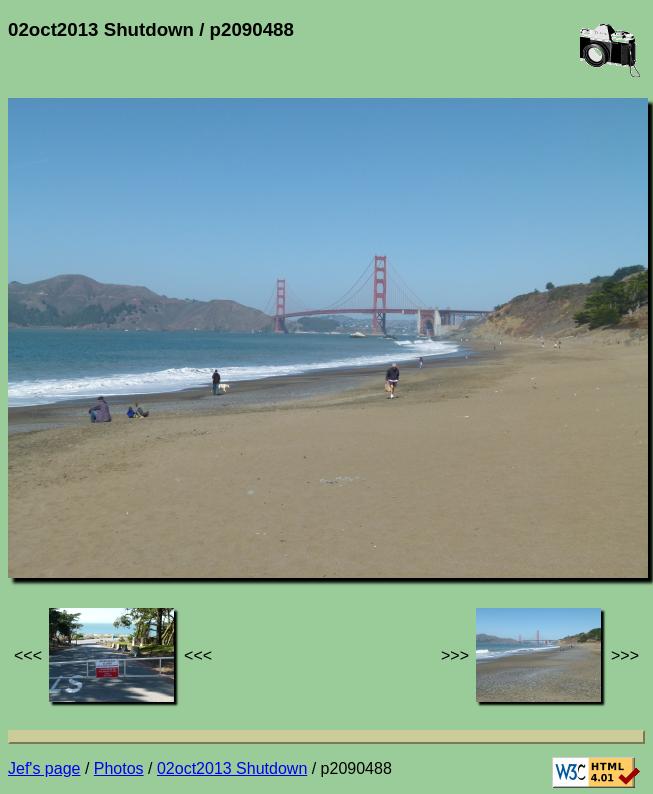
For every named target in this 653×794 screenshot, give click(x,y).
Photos (119, 768)
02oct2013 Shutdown (232, 768)
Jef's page (44, 768)
